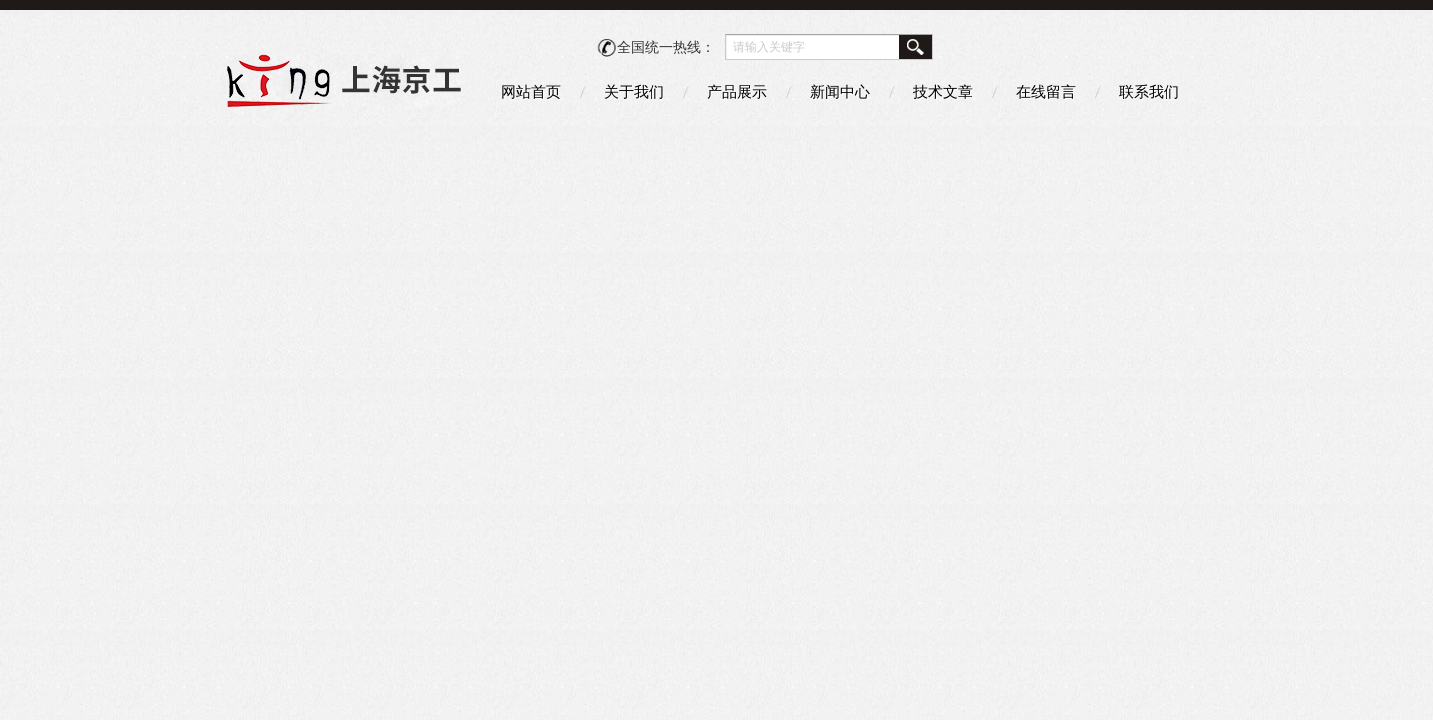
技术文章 (943, 91)
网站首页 (531, 91)
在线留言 (1046, 91)
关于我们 (634, 91)
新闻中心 (840, 91)
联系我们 (1149, 91)
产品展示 (737, 91)
